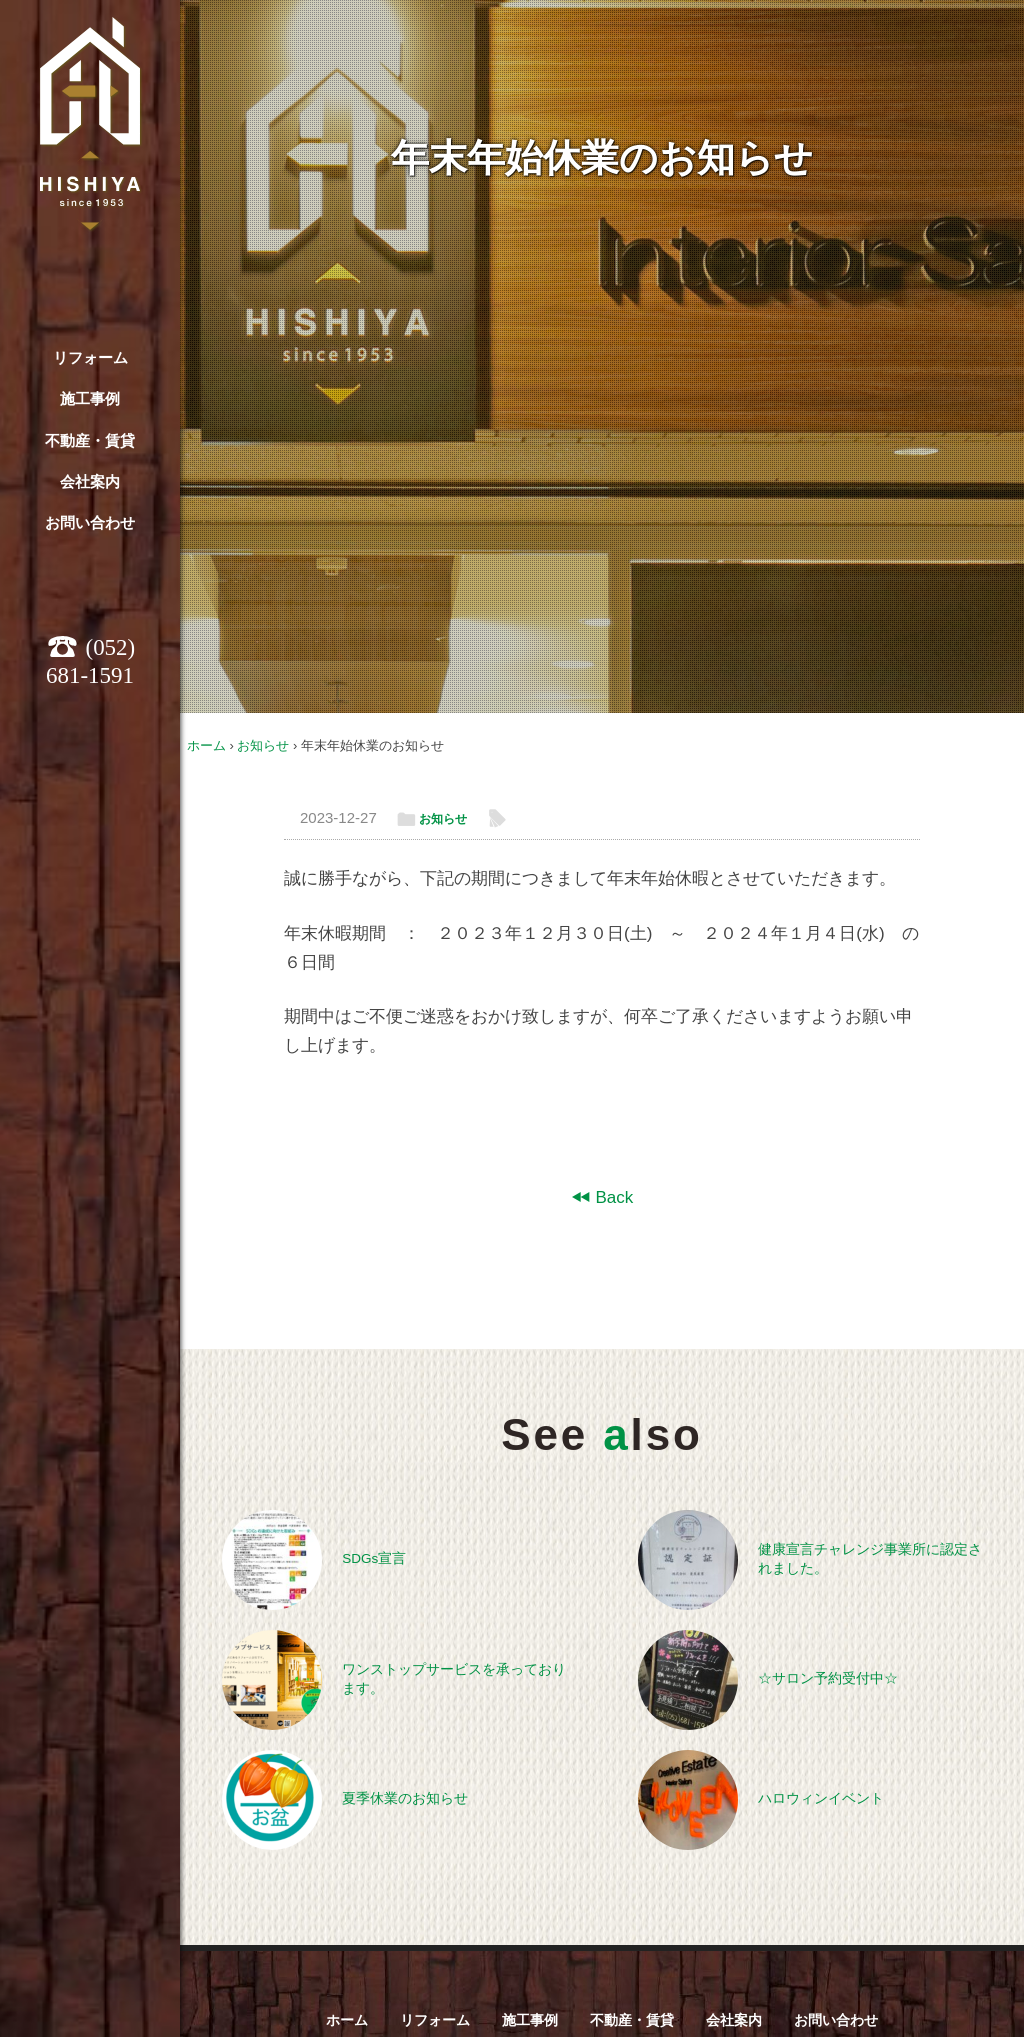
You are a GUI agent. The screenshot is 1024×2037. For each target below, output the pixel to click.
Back (613, 1197)
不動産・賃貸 (90, 440)
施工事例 (90, 398)
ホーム (206, 745)
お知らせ (263, 745)
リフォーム (90, 357)
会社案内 (90, 481)
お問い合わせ (90, 522)
